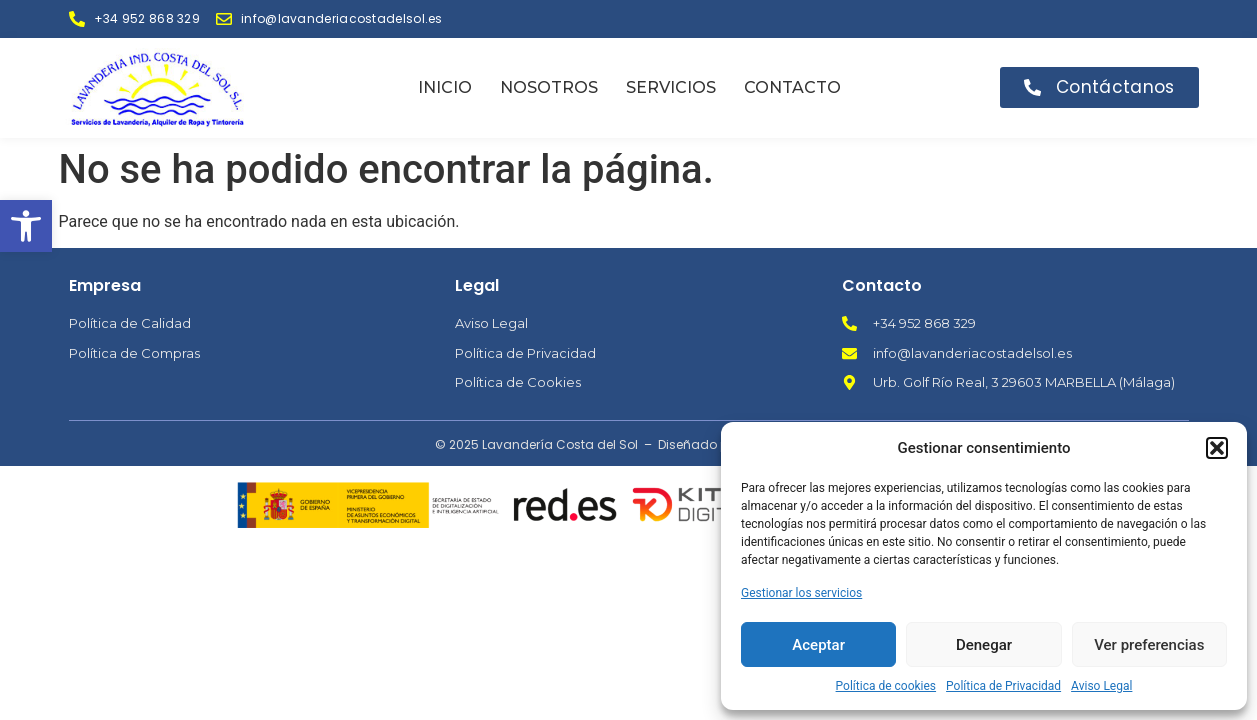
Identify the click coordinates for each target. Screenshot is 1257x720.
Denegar (984, 645)
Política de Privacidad (1003, 686)
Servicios (671, 87)
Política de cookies (886, 686)
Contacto (792, 87)
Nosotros (549, 87)
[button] (26, 226)
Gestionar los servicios (801, 593)
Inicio (445, 87)
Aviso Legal (1101, 686)
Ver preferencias (1149, 645)
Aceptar (818, 645)
